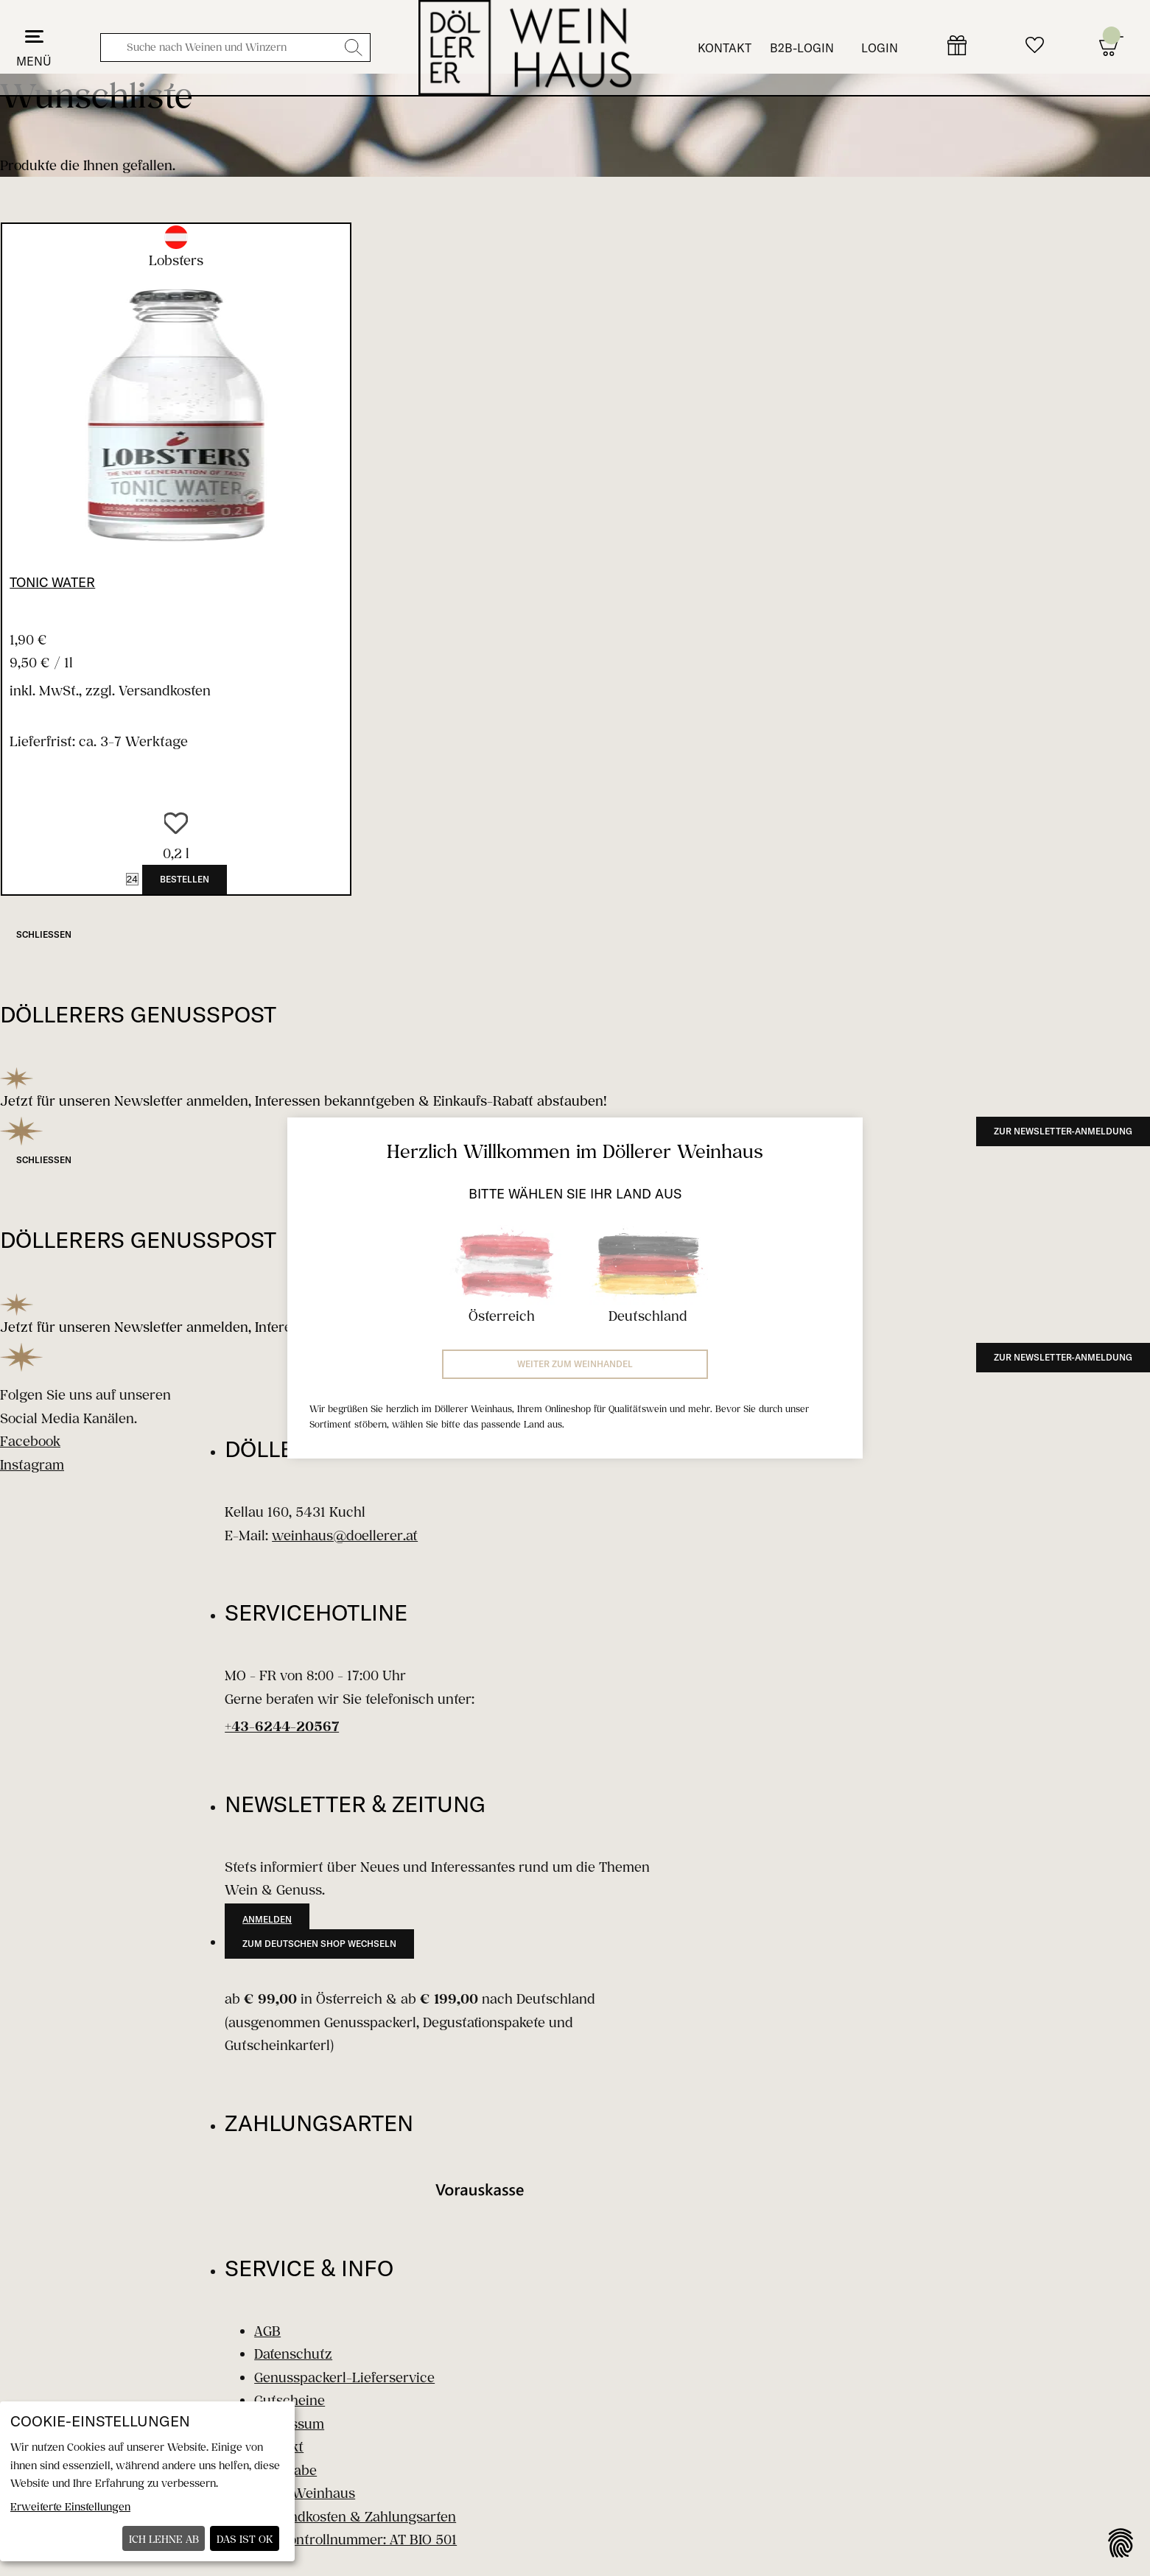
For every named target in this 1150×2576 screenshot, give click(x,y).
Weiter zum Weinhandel (575, 1363)
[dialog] (147, 2481)
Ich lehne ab (164, 2539)
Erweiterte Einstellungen (70, 2506)
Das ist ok (245, 2539)
